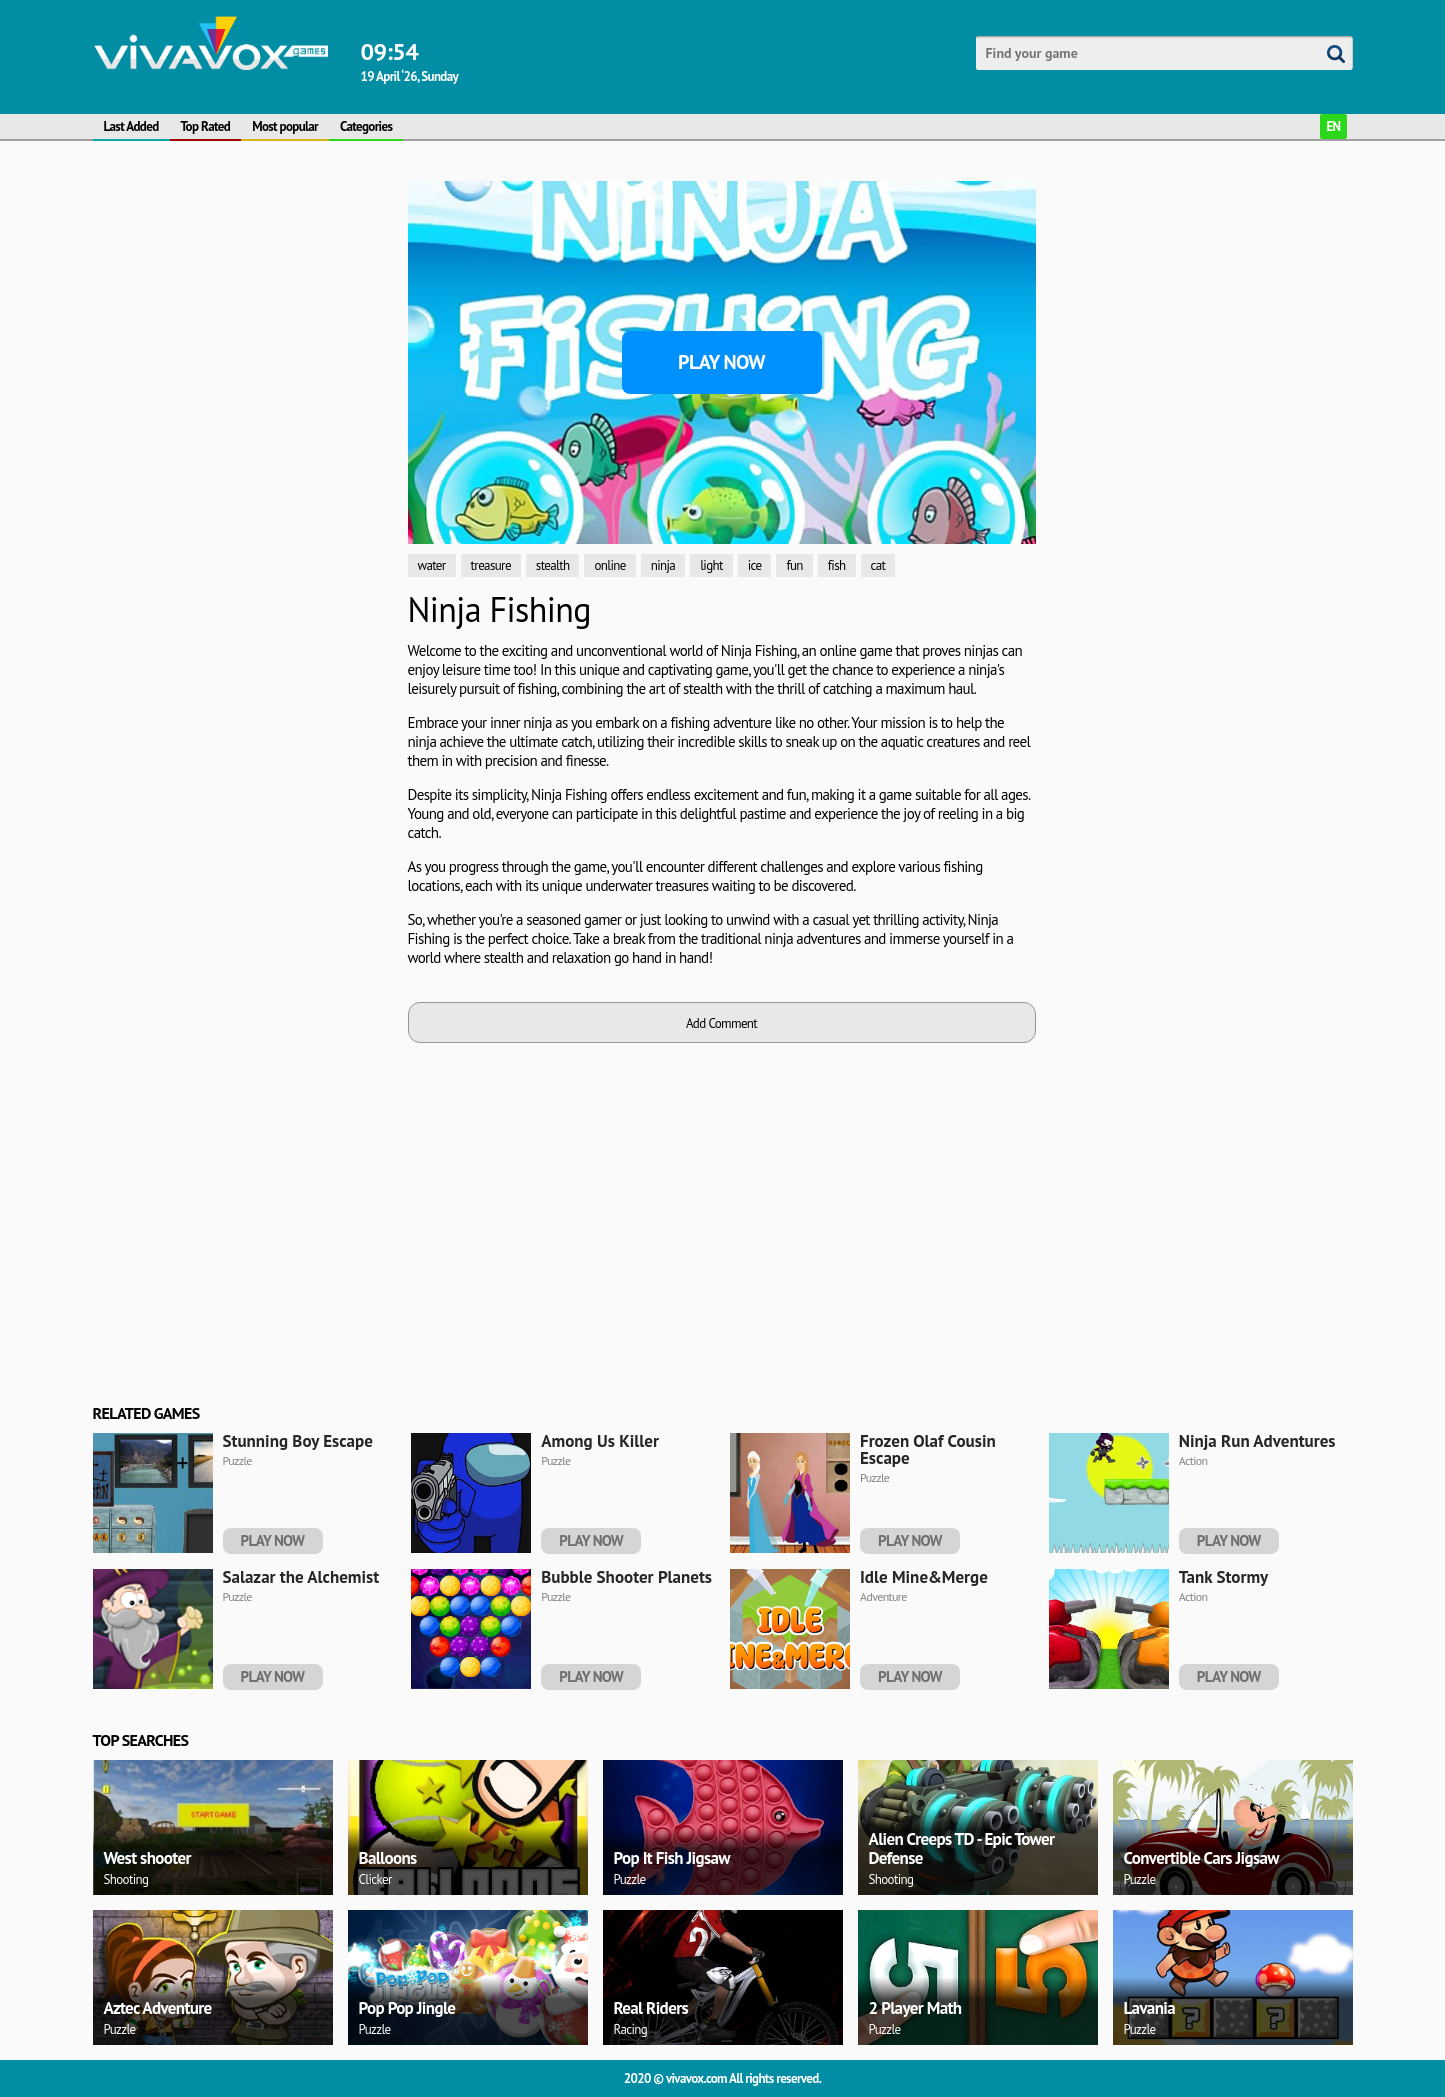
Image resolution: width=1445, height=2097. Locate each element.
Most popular (285, 126)
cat (878, 565)
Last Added (131, 126)
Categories (366, 126)
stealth (553, 565)
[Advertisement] (187, 368)
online (609, 565)
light (711, 565)
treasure (491, 565)
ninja (663, 565)
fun (794, 565)
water (432, 565)
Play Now (721, 362)
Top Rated (206, 126)
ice (755, 565)
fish (837, 565)
